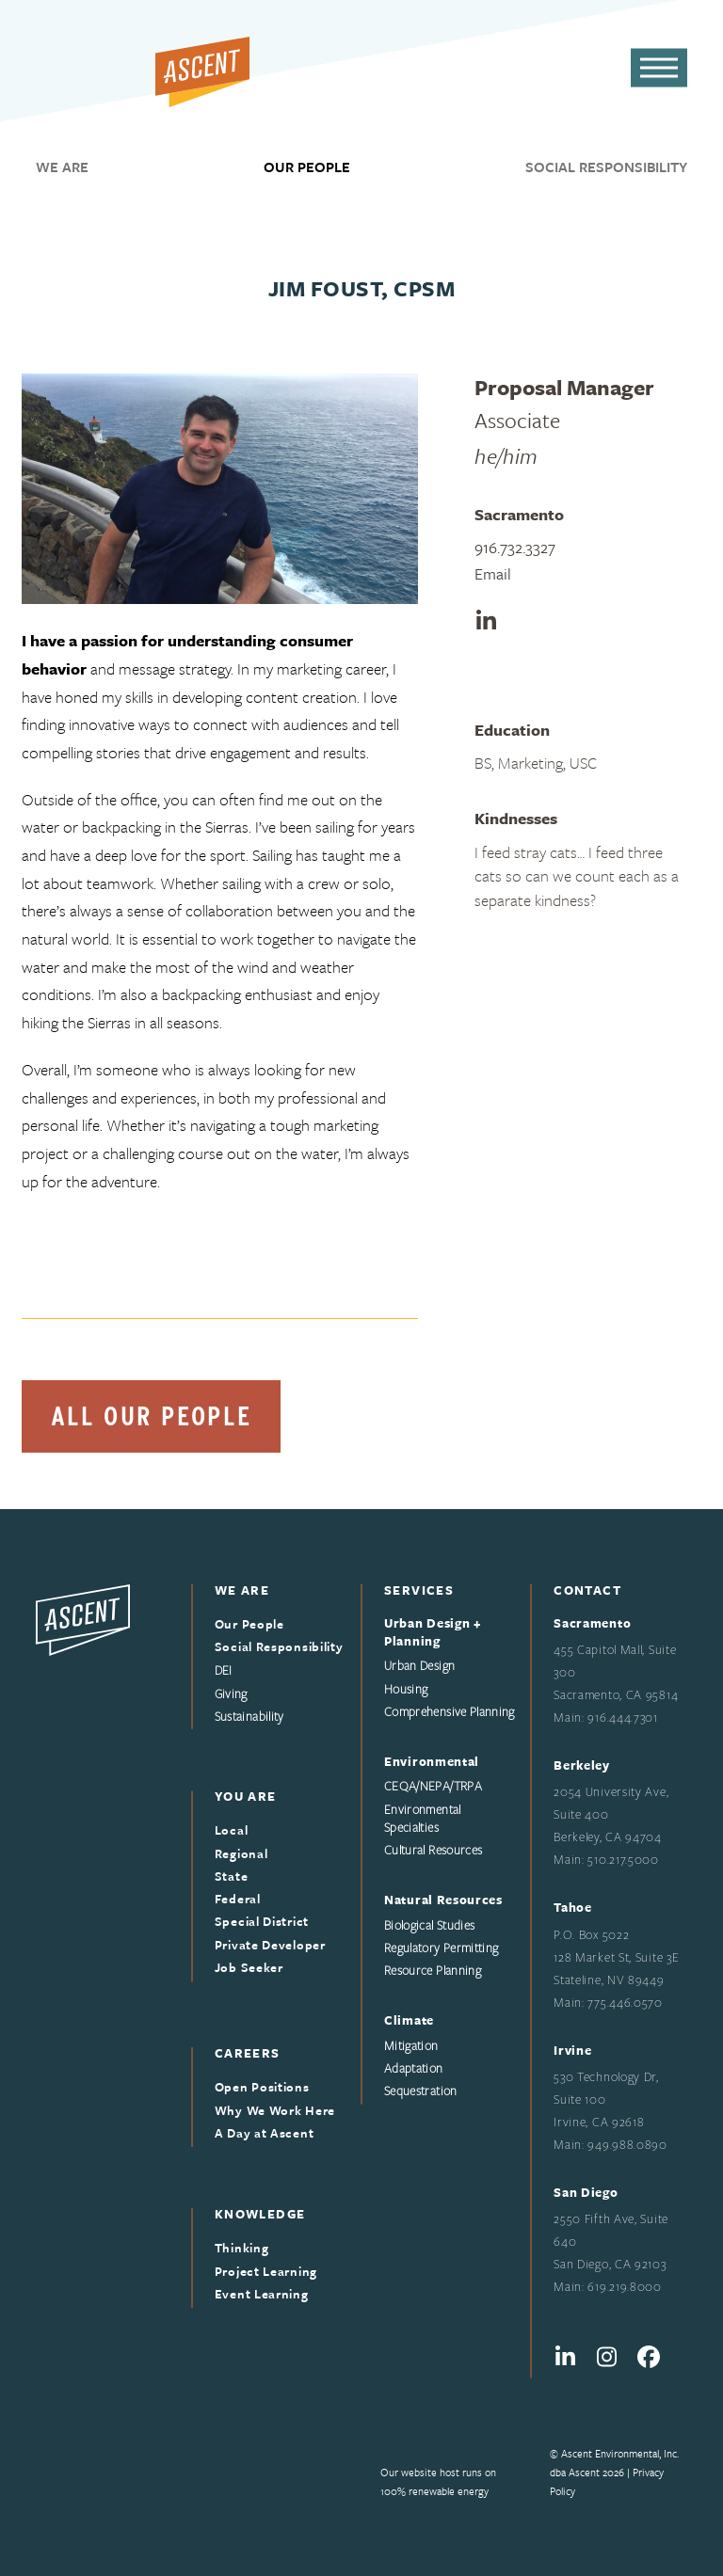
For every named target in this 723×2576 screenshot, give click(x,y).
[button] (659, 68)
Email (492, 573)
